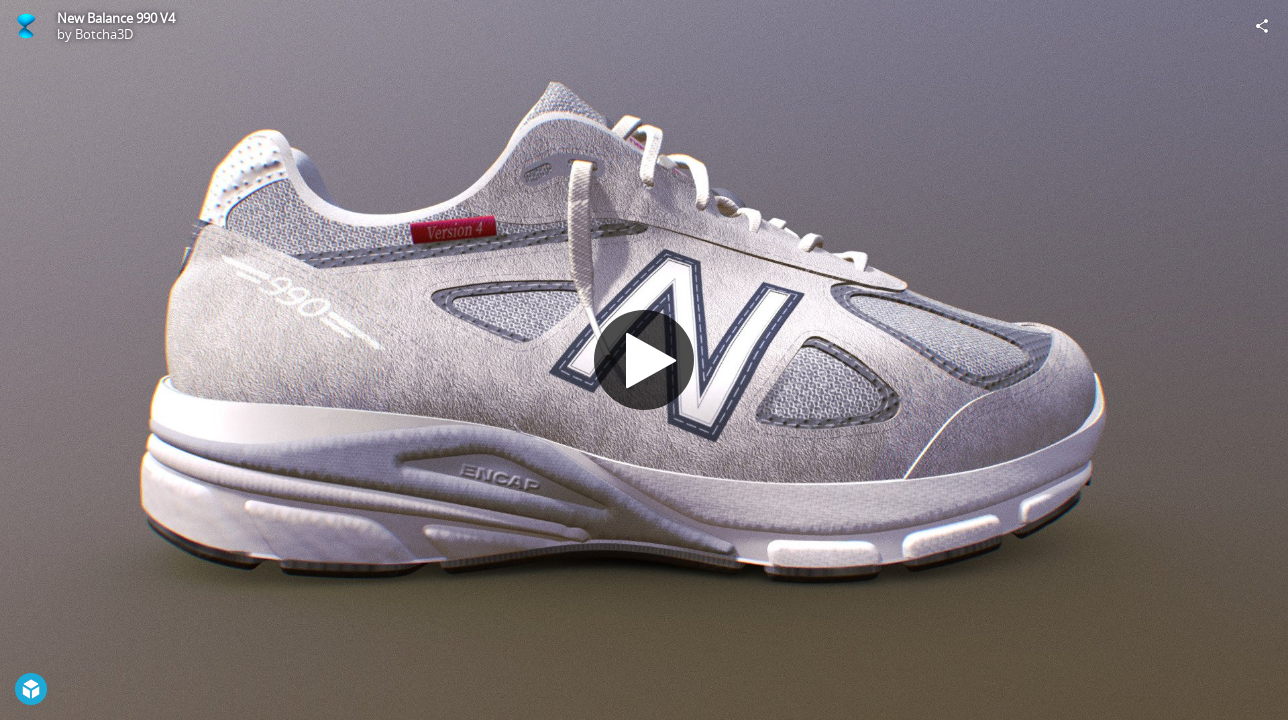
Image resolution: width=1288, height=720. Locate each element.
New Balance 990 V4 (116, 18)
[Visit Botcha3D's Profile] (26, 26)
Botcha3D (104, 34)
